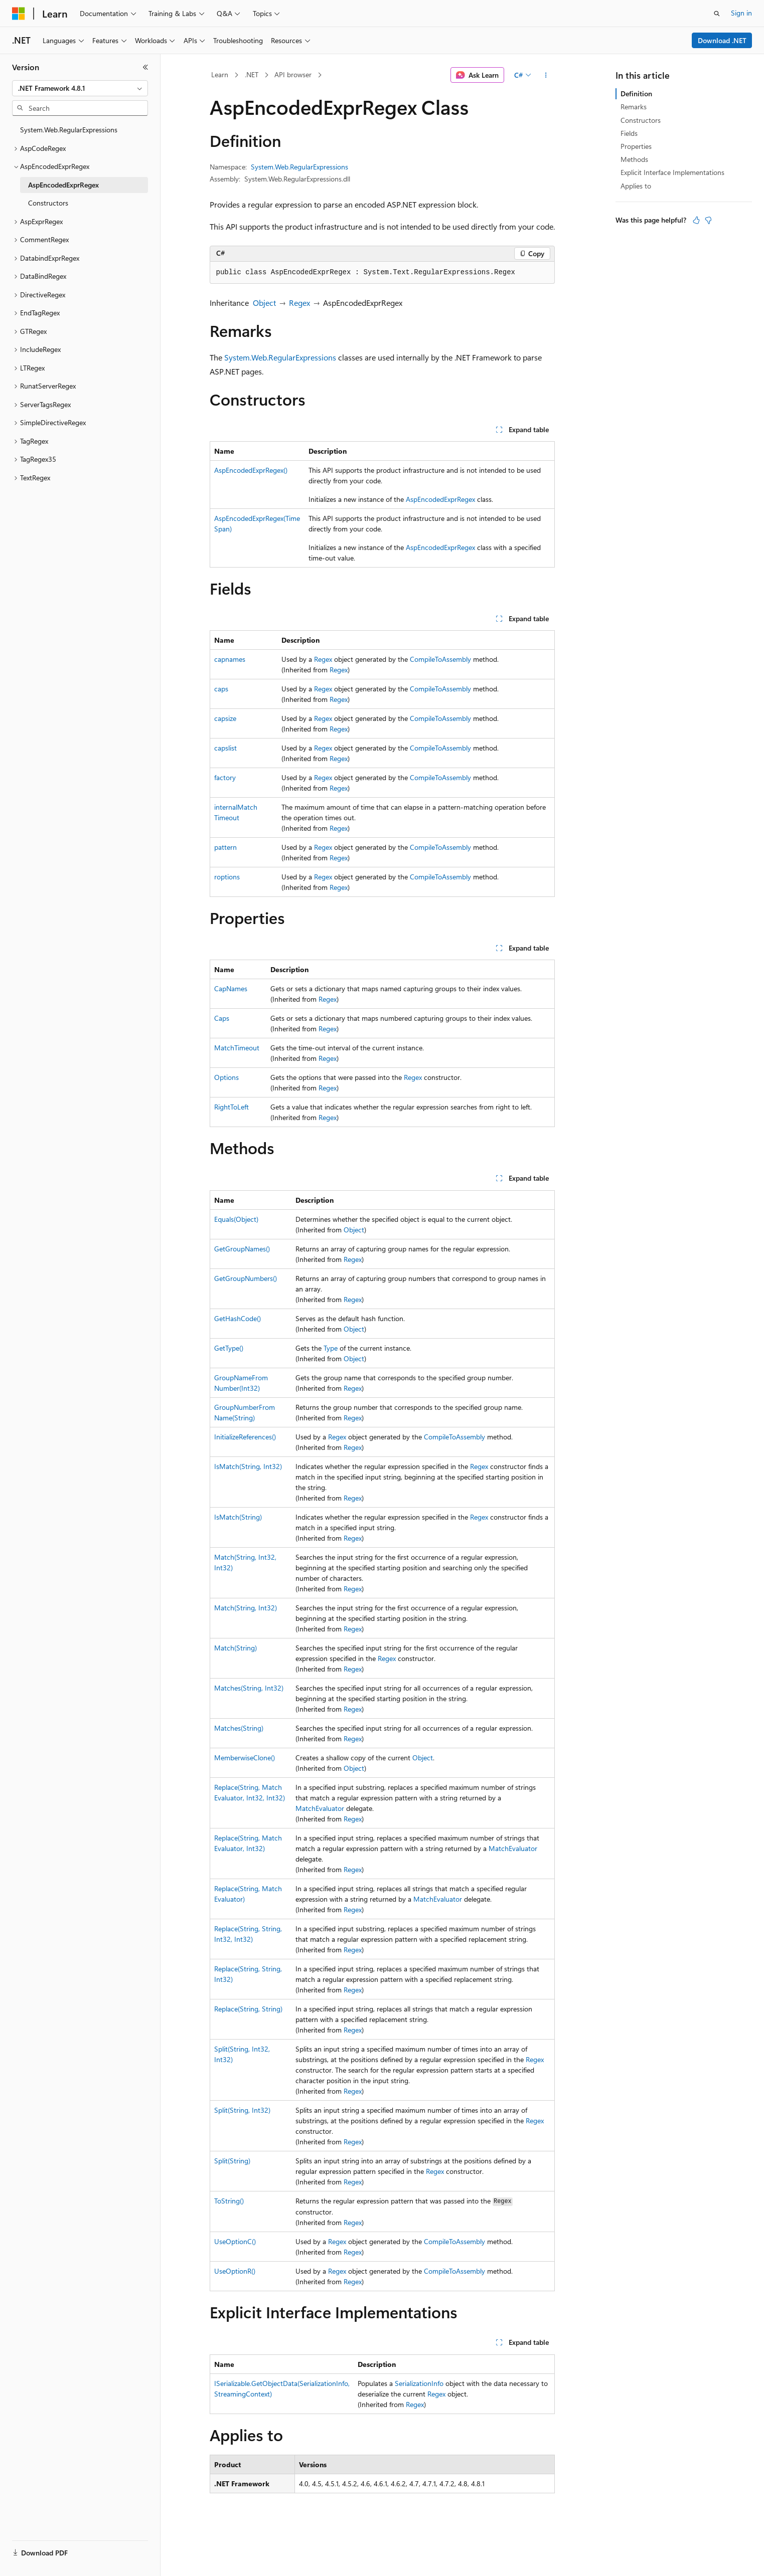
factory (225, 777)
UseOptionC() (235, 2241)
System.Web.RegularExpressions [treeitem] (68, 129)
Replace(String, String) (248, 2008)
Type (331, 1348)
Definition (636, 93)
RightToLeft (231, 1107)
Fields (629, 133)
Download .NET (722, 40)
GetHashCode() (237, 1318)
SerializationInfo (419, 2383)
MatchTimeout (236, 1047)
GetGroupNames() (242, 1248)
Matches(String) (238, 1728)
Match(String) (235, 1647)
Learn (219, 74)
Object (264, 302)
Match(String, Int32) (245, 1607)
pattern (225, 847)
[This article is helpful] (696, 220)
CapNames (230, 988)
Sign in (741, 13)
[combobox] (80, 88)
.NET (251, 74)
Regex (299, 302)
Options (226, 1077)
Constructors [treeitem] (48, 203)
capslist (225, 748)
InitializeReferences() (245, 1436)
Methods (634, 159)
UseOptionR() (234, 2271)
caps (221, 688)
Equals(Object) (236, 1219)
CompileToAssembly (440, 659)
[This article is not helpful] (708, 220)
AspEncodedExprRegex (440, 499)
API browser (293, 74)
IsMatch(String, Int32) (248, 1466)
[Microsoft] (18, 13)
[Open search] (717, 14)
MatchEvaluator (319, 1808)
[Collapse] (145, 67)
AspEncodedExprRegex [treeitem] (63, 185)
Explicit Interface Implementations (672, 172)
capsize (225, 718)
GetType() (228, 1348)
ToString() (229, 2200)
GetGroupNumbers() (245, 1278)
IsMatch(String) (238, 1517)
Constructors (641, 120)
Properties (636, 146)
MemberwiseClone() (244, 1757)
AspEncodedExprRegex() (250, 470)
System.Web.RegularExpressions (299, 166)
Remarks (634, 106)
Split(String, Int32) (242, 2110)
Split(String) (232, 2160)
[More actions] (545, 75)
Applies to (636, 186)
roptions (227, 876)
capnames (229, 659)
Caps (221, 1018)
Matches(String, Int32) (248, 1688)
